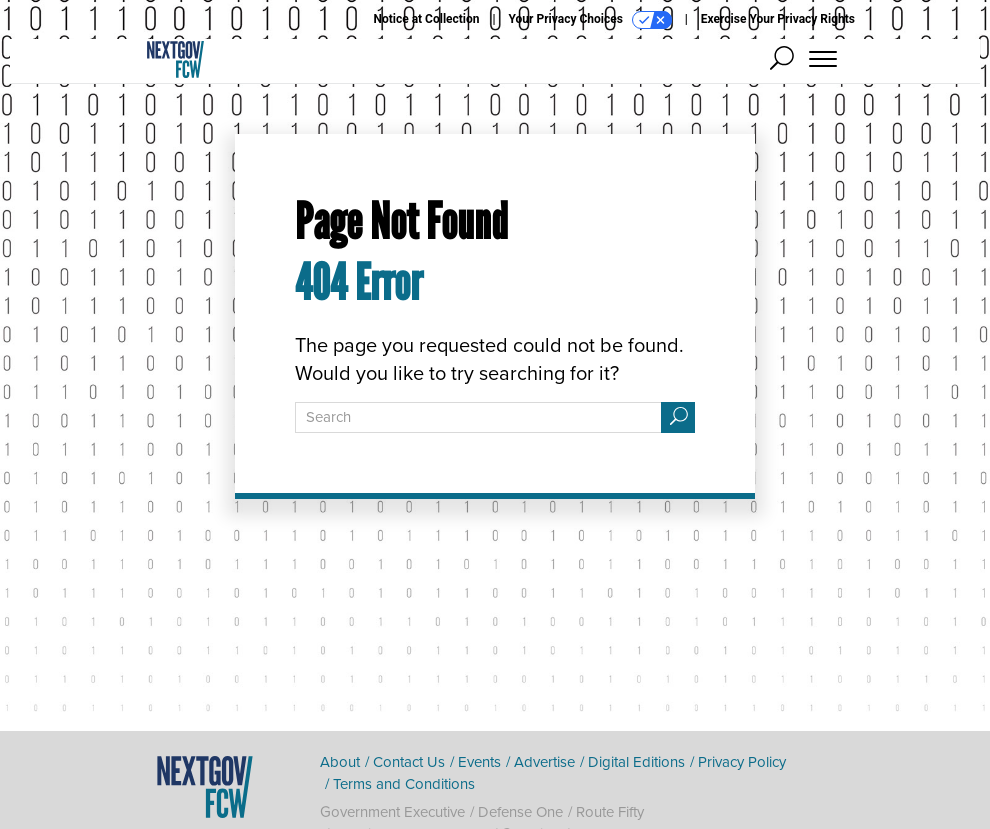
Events (479, 762)
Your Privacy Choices (590, 20)
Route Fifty (610, 812)
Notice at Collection (426, 19)
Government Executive (392, 812)
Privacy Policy (742, 762)
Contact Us (409, 762)
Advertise (544, 762)
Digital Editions (636, 762)
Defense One (520, 812)
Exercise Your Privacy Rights (778, 19)
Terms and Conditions (404, 784)
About (340, 762)
